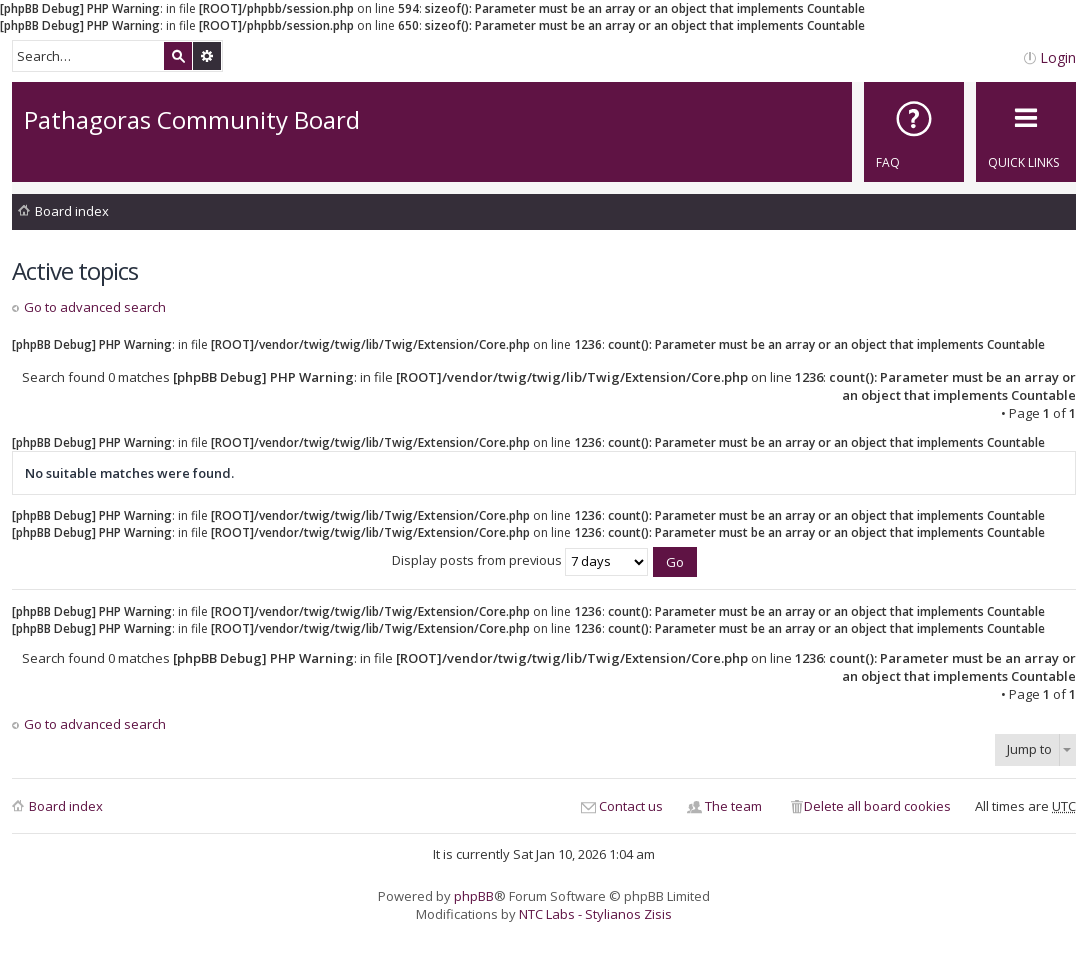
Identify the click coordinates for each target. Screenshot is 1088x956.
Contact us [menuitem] (631, 806)
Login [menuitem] (1058, 57)
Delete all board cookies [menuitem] (877, 806)
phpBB (474, 896)
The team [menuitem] (733, 806)
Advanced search (207, 56)
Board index (72, 211)
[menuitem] (914, 132)
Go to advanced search (95, 307)
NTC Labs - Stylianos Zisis (595, 914)
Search (178, 56)
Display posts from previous (520, 560)
